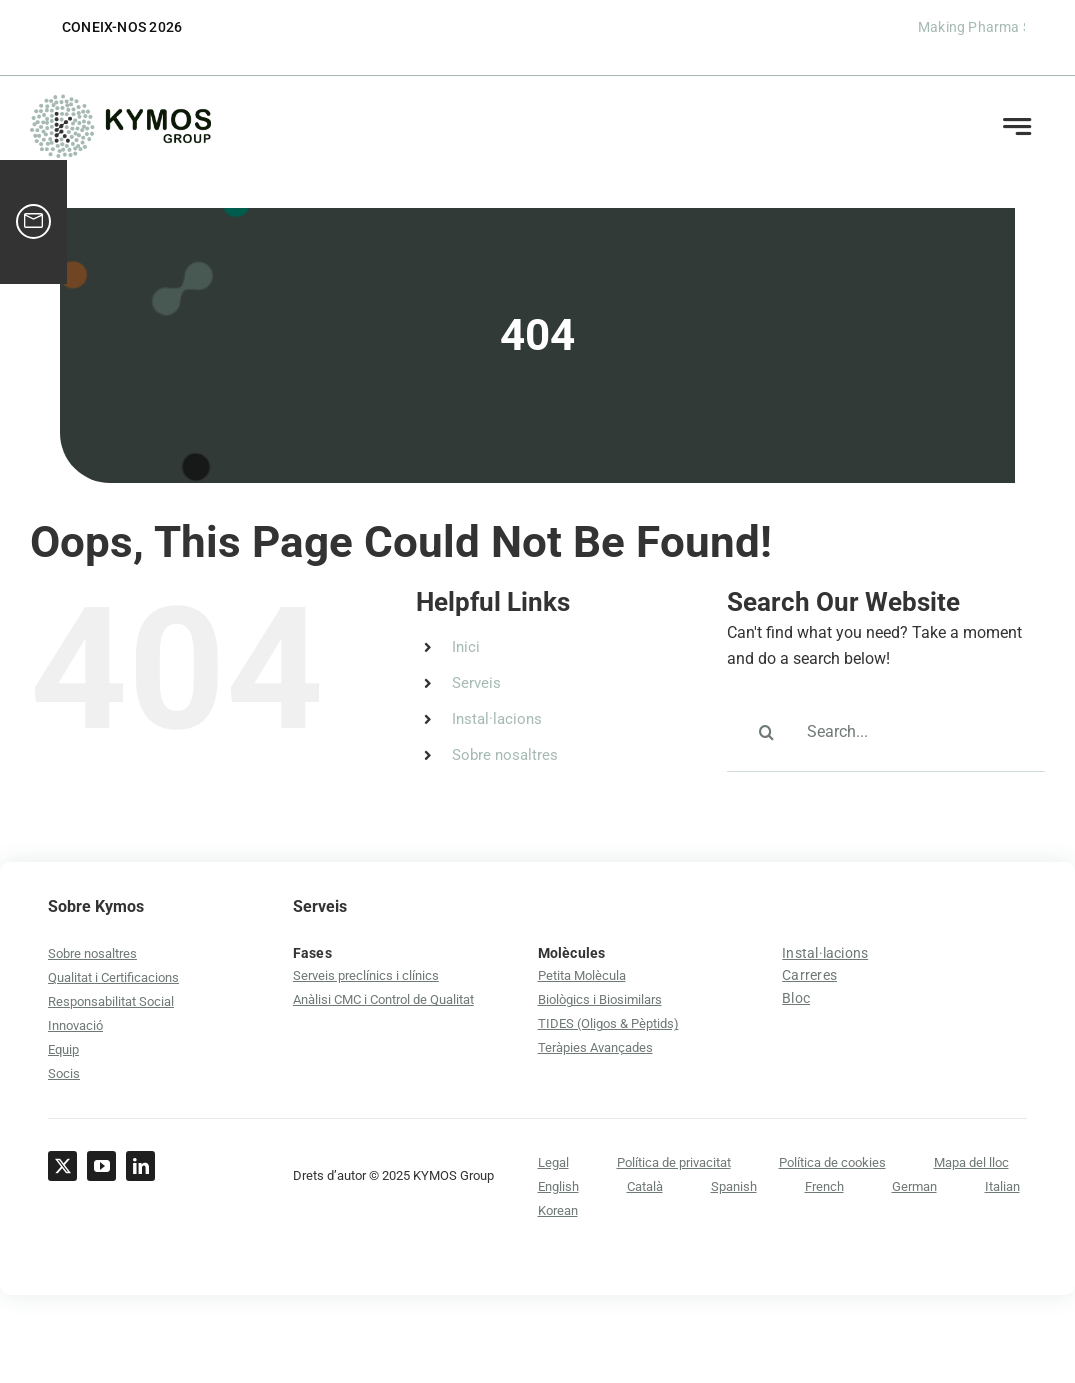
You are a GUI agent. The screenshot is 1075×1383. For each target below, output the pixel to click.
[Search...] (886, 732)
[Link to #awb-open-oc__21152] (1016, 126)
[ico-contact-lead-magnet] (33, 222)
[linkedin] (140, 1166)
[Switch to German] (914, 1187)
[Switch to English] (558, 1187)
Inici (466, 647)
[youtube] (101, 1166)
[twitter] (62, 1166)
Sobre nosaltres (505, 755)
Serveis (476, 683)
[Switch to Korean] (558, 1211)
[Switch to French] (824, 1187)
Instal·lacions (497, 719)
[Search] (767, 732)
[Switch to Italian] (1002, 1187)
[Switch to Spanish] (734, 1187)
